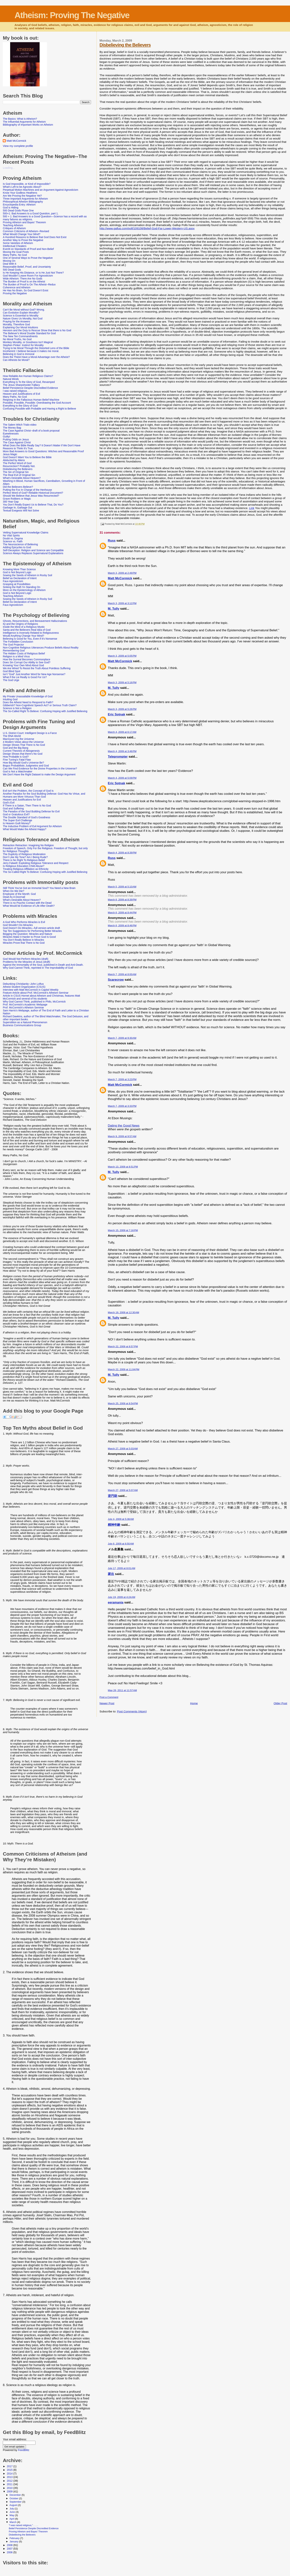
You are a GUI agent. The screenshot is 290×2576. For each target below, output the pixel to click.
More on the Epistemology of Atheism (24, 590)
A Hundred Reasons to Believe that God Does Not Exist (34, 237)
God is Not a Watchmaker (17, 771)
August (13, 2505)
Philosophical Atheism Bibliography (23, 201)
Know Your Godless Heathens (20, 192)
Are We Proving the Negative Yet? (22, 195)
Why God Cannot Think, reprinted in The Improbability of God (38, 967)
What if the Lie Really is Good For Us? (25, 677)
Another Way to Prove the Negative (23, 240)
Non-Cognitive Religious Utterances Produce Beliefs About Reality (40, 647)
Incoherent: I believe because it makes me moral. (31, 351)
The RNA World (12, 735)
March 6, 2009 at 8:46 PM (122, 925)
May (12, 2515)
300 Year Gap (10, 501)
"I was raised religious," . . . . (23, 2525)
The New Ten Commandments (20, 336)
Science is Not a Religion (17, 708)
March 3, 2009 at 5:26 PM (122, 709)
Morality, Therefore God (16, 324)
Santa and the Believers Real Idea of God (26, 629)
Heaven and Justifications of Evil (21, 393)
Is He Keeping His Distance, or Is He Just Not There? (33, 272)
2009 (10, 2491)
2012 (10, 2480)
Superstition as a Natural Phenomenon (25, 1022)
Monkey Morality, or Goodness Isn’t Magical (28, 342)
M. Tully (113, 608)
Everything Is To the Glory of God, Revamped (29, 381)
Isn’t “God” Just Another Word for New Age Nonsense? (34, 674)
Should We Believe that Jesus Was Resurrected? (31, 495)
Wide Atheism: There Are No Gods (22, 278)
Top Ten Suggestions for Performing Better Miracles (32, 930)
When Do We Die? (13, 890)
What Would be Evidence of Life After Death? (29, 905)
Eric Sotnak (116, 714)
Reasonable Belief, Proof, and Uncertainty (27, 266)
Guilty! (6, 436)
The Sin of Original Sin (16, 472)
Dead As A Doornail (14, 896)
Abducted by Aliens (14, 460)
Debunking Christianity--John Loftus (23, 983)
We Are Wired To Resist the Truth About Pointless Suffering (36, 668)
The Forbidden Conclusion (18, 641)
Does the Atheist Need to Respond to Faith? (28, 702)
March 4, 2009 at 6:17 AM (122, 732)
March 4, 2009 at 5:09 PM (122, 777)
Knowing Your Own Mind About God (23, 665)
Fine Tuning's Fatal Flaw (17, 759)
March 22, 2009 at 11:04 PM (123, 1369)
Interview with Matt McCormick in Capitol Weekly (30, 989)
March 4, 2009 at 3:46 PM (122, 751)
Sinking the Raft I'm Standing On (21, 587)
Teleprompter (118, 756)
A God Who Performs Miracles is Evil (24, 922)
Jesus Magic (10, 454)
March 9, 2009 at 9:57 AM (122, 1136)
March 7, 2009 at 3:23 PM (122, 1079)
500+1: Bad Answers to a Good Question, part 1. (30, 213)
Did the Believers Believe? (18, 486)
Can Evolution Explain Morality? (21, 312)
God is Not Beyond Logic (17, 572)
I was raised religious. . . (17, 390)
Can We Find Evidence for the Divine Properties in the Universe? (40, 768)
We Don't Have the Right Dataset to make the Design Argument (39, 774)
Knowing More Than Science (19, 569)
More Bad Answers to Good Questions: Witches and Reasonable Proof (43, 451)
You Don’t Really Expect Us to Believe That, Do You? (33, 504)
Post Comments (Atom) (132, 1711)
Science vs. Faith (12, 541)
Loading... (9, 167)
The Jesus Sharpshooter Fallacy (21, 384)
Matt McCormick (120, 578)
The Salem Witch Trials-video (19, 424)
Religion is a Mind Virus (16, 656)
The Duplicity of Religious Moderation (24, 854)
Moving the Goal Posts (16, 251)
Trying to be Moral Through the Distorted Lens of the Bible (36, 348)
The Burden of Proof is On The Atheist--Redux (29, 284)
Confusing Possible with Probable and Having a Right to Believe (39, 408)
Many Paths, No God (15, 254)
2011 (10, 2484)
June (13, 2512)
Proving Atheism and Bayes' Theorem (24, 222)
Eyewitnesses (10, 433)
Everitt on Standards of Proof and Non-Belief (28, 248)
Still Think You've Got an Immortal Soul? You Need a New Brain (39, 888)
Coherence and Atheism (16, 287)
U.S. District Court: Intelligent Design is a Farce (30, 733)
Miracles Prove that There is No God (23, 942)
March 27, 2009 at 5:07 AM (123, 1490)
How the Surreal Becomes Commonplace (26, 659)
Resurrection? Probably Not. (19, 466)
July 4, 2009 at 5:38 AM (121, 1519)
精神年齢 (114, 1525)
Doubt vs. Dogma (13, 538)
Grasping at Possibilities (16, 584)
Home (194, 1703)
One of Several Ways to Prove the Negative (28, 257)
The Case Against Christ (17, 442)
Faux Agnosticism (13, 581)
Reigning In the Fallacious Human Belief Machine (31, 399)
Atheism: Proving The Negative (71, 15)
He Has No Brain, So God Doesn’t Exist (25, 290)
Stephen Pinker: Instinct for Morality (23, 345)
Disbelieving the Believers (125, 44)
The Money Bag (12, 427)
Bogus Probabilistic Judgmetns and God (26, 765)
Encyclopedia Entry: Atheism (19, 204)
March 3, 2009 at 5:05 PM (122, 655)
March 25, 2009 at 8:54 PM (123, 1403)
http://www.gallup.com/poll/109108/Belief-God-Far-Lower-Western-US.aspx (147, 228)
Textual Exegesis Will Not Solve (21, 510)
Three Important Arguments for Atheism (25, 198)
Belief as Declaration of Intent (19, 578)
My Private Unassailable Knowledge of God (27, 696)
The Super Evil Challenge (17, 820)
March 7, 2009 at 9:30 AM (122, 1038)
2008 (10, 2545)
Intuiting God (10, 699)
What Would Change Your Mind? (21, 234)
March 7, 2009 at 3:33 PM (122, 1106)
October (14, 2498)
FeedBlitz (23, 2450)
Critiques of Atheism (14, 228)
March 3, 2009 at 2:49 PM (122, 573)
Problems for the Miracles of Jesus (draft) (26, 961)
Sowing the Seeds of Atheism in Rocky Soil (27, 575)
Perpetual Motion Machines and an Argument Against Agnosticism (40, 189)
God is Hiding (10, 207)
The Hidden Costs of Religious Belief (24, 653)
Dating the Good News (123, 1125)
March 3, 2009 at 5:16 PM (122, 682)
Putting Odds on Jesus (16, 439)
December (16, 2495)
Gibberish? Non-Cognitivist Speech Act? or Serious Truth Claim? (40, 705)
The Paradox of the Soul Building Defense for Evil (31, 811)
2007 (10, 2548)
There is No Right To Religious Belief (24, 860)
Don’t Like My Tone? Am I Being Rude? (25, 857)
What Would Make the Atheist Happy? (24, 829)
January (14, 2541)
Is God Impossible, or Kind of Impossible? (26, 183)
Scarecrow (116, 979)
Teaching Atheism (13, 225)
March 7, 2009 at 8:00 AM (122, 974)
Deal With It (9, 263)
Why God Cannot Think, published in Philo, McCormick (34, 1001)
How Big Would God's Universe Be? (23, 762)
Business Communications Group (22, 1025)
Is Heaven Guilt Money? (16, 823)
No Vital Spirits (11, 535)
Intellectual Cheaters (14, 246)
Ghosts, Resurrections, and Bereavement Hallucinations (35, 620)
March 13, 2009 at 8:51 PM (123, 1166)
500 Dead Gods (12, 269)
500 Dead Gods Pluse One (18, 210)
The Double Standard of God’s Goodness (26, 817)
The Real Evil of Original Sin (19, 475)
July (12, 2508)
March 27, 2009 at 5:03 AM (123, 1448)
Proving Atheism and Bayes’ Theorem (28, 2531)
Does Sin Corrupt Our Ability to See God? (26, 662)
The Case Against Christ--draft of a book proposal (31, 430)
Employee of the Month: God (19, 893)
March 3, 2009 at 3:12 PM (122, 603)
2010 (10, 2487)
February (15, 2538)
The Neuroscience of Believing (20, 544)
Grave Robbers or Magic (17, 498)
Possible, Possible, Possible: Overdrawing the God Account (37, 402)
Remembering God (14, 650)
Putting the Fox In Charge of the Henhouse (27, 489)
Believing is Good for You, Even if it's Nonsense (30, 638)
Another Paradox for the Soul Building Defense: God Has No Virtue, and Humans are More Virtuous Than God (44, 795)
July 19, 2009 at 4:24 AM (121, 1597)
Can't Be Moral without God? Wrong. (24, 309)
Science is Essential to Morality (20, 315)
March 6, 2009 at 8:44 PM (122, 912)
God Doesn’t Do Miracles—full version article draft (31, 927)
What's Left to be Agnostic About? (22, 186)
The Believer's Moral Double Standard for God (29, 333)
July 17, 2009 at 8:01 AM (121, 1568)
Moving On (9, 260)
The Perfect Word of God (17, 463)
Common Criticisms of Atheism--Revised (26, 231)
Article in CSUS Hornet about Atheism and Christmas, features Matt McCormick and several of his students (41, 997)
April (12, 2518)
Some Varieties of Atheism (18, 243)
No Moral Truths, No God (17, 339)
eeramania (115, 1602)
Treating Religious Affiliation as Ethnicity (25, 868)
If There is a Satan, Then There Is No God (27, 805)
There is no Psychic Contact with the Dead (27, 902)
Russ (112, 540)
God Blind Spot (11, 671)
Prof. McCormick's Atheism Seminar (23, 1007)
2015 (10, 2469)
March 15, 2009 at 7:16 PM (123, 1230)
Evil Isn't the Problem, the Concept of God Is (28, 790)
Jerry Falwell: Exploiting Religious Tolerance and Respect (35, 863)
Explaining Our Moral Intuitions (20, 327)
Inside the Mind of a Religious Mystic (24, 626)
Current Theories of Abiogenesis (21, 750)
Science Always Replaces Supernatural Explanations (33, 553)
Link (251, 508)
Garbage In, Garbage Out (17, 507)
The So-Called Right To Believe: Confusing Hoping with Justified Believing (45, 711)
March (13, 2522)
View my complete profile (18, 145)
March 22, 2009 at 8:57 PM (123, 1346)
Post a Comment (109, 1697)
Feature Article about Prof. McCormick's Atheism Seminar (35, 992)
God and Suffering (13, 808)
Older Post (280, 1703)
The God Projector (13, 644)
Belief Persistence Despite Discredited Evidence (30, 387)
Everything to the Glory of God (20, 405)
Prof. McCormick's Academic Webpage (25, 1004)
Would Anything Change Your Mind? (23, 635)
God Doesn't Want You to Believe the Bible (27, 457)
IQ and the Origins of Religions (20, 623)
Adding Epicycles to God (17, 547)
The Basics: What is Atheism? (20, 118)
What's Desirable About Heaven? (22, 477)
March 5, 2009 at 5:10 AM (122, 886)
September (16, 2501)
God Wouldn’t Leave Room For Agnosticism (28, 275)
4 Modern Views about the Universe (23, 741)
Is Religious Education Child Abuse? (23, 866)
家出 (111, 1574)
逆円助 (112, 1496)
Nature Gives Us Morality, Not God (22, 318)
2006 (10, 2552)
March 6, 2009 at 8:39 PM (122, 899)
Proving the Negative (15, 293)
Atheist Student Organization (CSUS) (24, 986)
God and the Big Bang (15, 747)
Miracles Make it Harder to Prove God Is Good (29, 936)
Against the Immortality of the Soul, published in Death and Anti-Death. (43, 964)
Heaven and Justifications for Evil (22, 799)
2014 (10, 2473)
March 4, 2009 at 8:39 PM (122, 852)
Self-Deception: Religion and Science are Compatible (33, 550)
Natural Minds (11, 379)
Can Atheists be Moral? (16, 359)
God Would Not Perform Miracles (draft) (25, 958)
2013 (10, 2477)
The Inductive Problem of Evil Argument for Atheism (32, 826)
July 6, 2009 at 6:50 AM (121, 1543)
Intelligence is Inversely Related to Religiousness (31, 632)
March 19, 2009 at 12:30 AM (123, 1312)
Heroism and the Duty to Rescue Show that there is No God (37, 330)
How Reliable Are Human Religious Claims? (28, 376)
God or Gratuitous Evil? (16, 814)
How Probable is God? (16, 756)
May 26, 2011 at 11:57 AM (122, 1690)
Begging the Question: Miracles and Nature (27, 933)
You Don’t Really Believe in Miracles (23, 939)
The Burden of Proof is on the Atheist (24, 281)
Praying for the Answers (16, 321)
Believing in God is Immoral (18, 354)
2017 (10, 2466)
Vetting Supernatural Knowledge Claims (25, 532)
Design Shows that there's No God (22, 753)
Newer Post (107, 1703)
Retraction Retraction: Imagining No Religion (28, 845)
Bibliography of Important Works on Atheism (28, 124)
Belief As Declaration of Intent (20, 601)
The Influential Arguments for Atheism (24, 121)
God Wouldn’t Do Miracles (18, 925)
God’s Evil (8, 802)
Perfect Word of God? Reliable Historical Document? (33, 492)
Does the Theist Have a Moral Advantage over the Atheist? (36, 357)
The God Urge (11, 680)
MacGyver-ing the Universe (18, 738)
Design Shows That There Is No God (24, 744)
